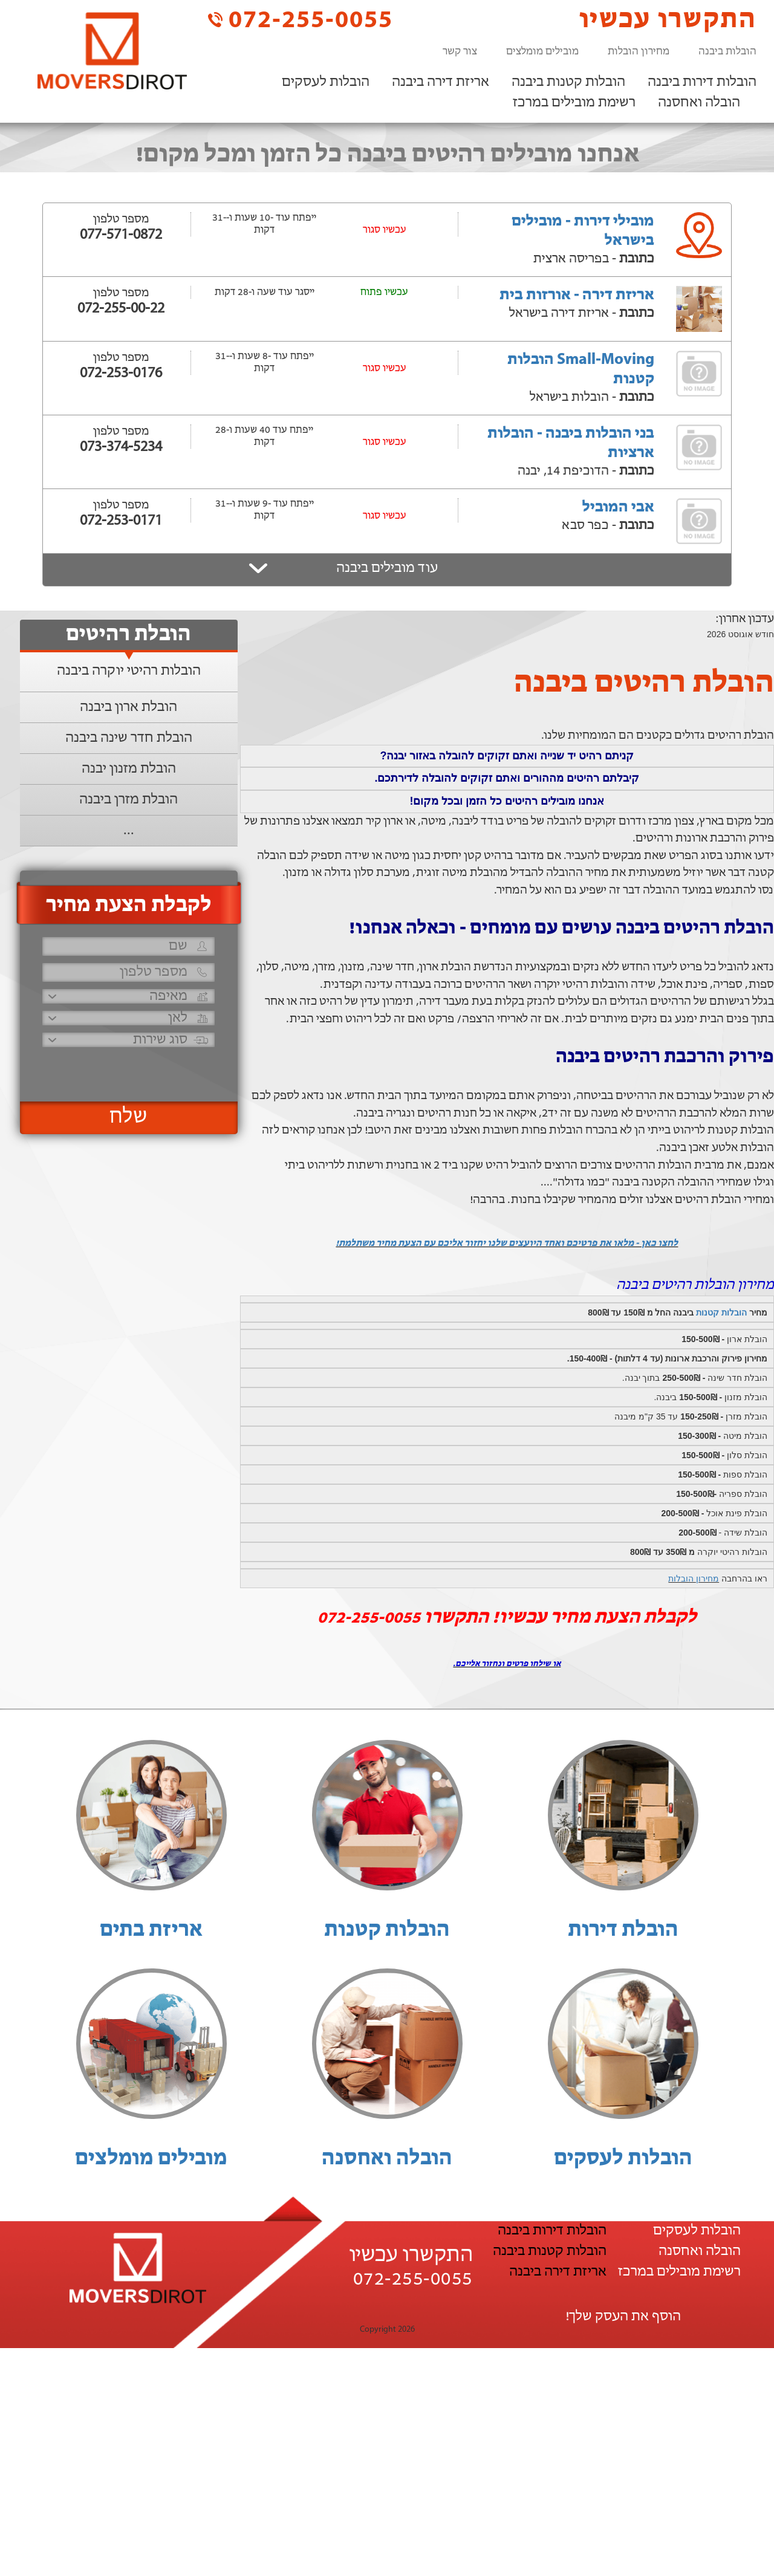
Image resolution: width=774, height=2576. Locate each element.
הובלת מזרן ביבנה (128, 800)
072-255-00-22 (120, 309)
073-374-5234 (121, 447)
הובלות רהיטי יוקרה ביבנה (129, 671)
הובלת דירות (623, 1930)
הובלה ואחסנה (699, 103)
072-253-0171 (121, 521)
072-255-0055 (300, 19)
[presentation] (127, 1069)
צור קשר (460, 51)
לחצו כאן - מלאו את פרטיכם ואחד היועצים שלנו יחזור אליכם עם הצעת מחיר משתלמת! (507, 1243)
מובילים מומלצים (542, 51)
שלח (128, 1117)
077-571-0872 (121, 235)
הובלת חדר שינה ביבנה (128, 738)
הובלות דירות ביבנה (702, 82)
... (128, 830)
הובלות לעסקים (325, 82)
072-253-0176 (121, 373)
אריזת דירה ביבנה (440, 82)
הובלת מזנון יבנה (129, 769)
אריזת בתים (151, 1930)
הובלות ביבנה (727, 51)
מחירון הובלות (638, 51)
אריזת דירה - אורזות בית (576, 295)
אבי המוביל (618, 507)
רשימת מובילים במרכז (574, 103)
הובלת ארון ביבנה (128, 707)
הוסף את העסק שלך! (623, 2316)
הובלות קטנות (721, 1312)
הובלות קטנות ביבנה (568, 82)
